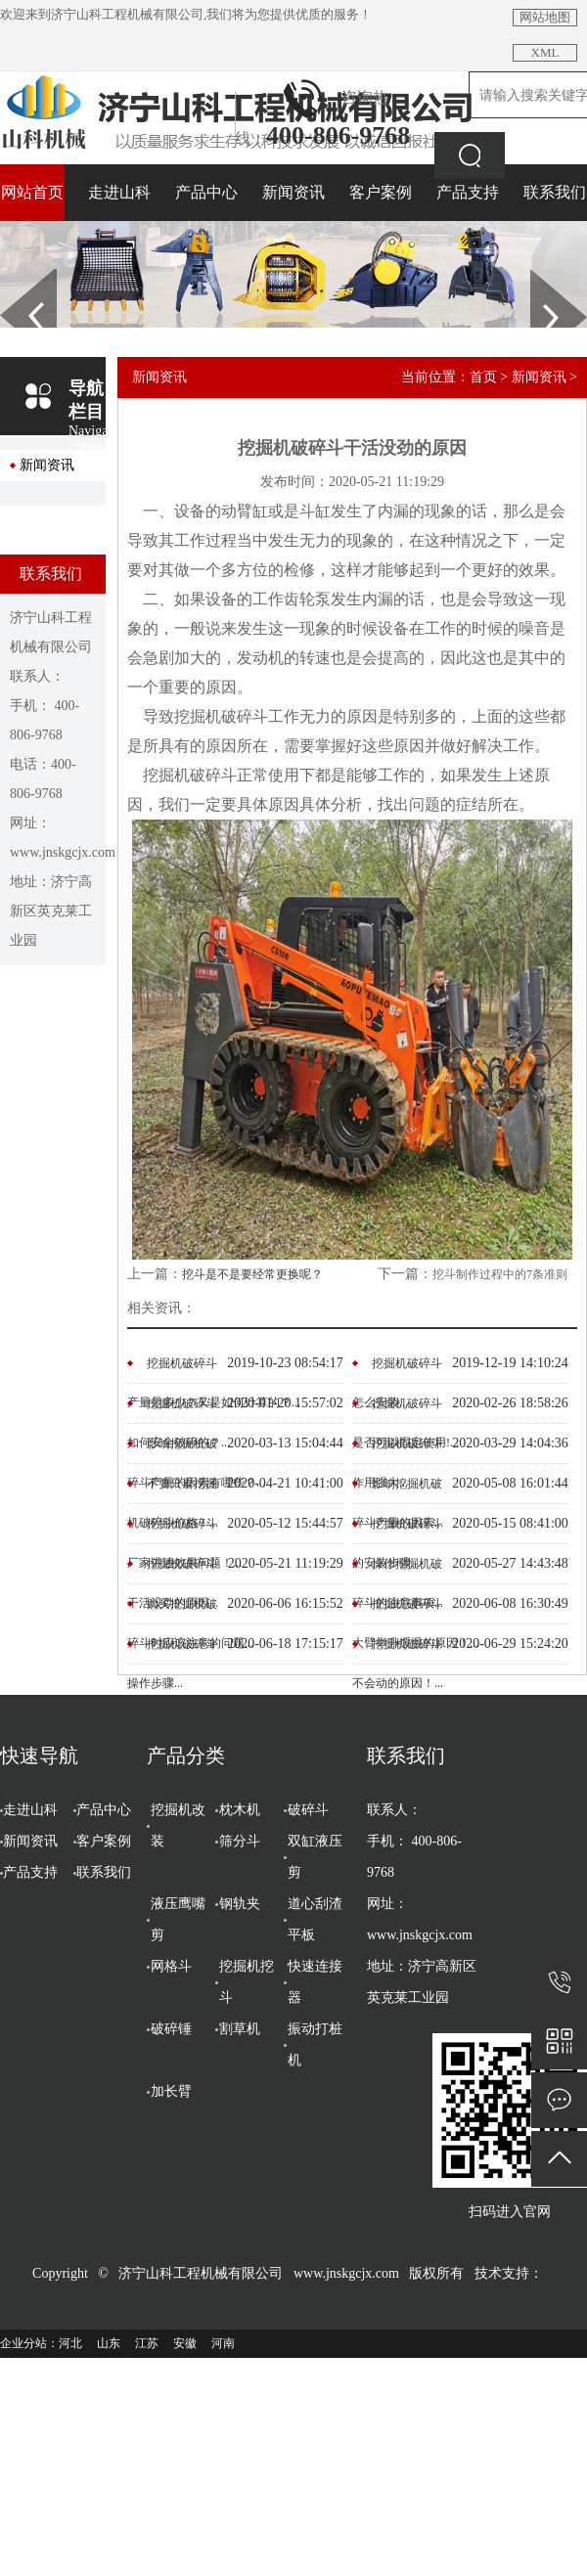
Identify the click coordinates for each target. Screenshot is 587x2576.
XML (545, 52)
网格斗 (171, 1966)
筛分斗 (239, 1841)
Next (541, 276)
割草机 (239, 2028)
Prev (11, 276)
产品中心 (206, 192)
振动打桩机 (315, 2044)
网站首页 (32, 192)
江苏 (146, 2343)
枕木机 (239, 1809)
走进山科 (119, 192)
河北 (70, 2343)
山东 (108, 2343)
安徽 (185, 2343)
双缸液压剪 (315, 1857)
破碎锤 (171, 2028)
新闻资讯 (293, 192)
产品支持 (467, 192)
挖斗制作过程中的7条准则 (499, 1274)
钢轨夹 (239, 1903)
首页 (483, 377)
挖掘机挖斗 (246, 1982)
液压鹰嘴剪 (178, 1919)
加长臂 (171, 2091)
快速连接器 (315, 1982)
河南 (223, 2343)
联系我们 (554, 192)
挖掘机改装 (178, 1825)
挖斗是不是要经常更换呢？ (252, 1274)
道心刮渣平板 (315, 1919)
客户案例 (380, 192)
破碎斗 (308, 1809)
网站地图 (544, 17)
